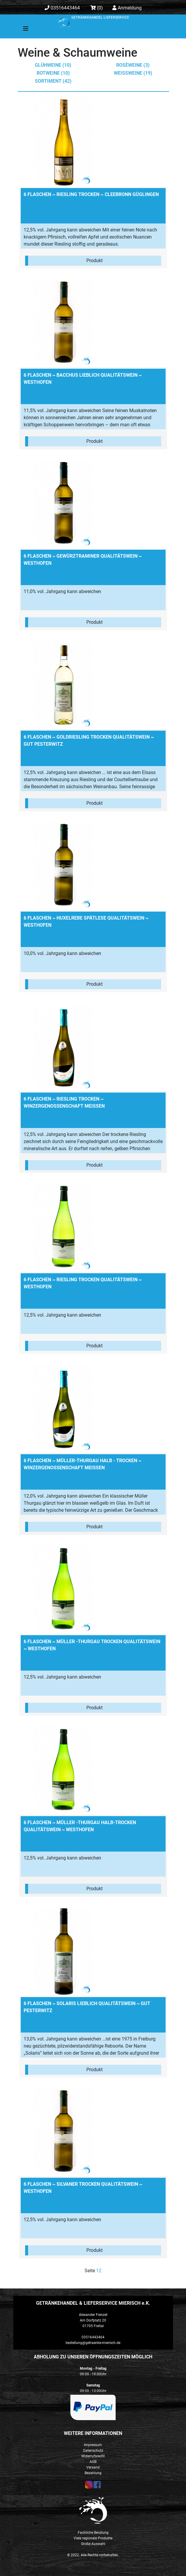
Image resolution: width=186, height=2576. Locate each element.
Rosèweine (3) (133, 65)
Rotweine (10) (53, 73)
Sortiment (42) (53, 81)
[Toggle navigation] (21, 30)
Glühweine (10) (53, 65)
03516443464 (62, 8)
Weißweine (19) (133, 73)
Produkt (94, 260)
